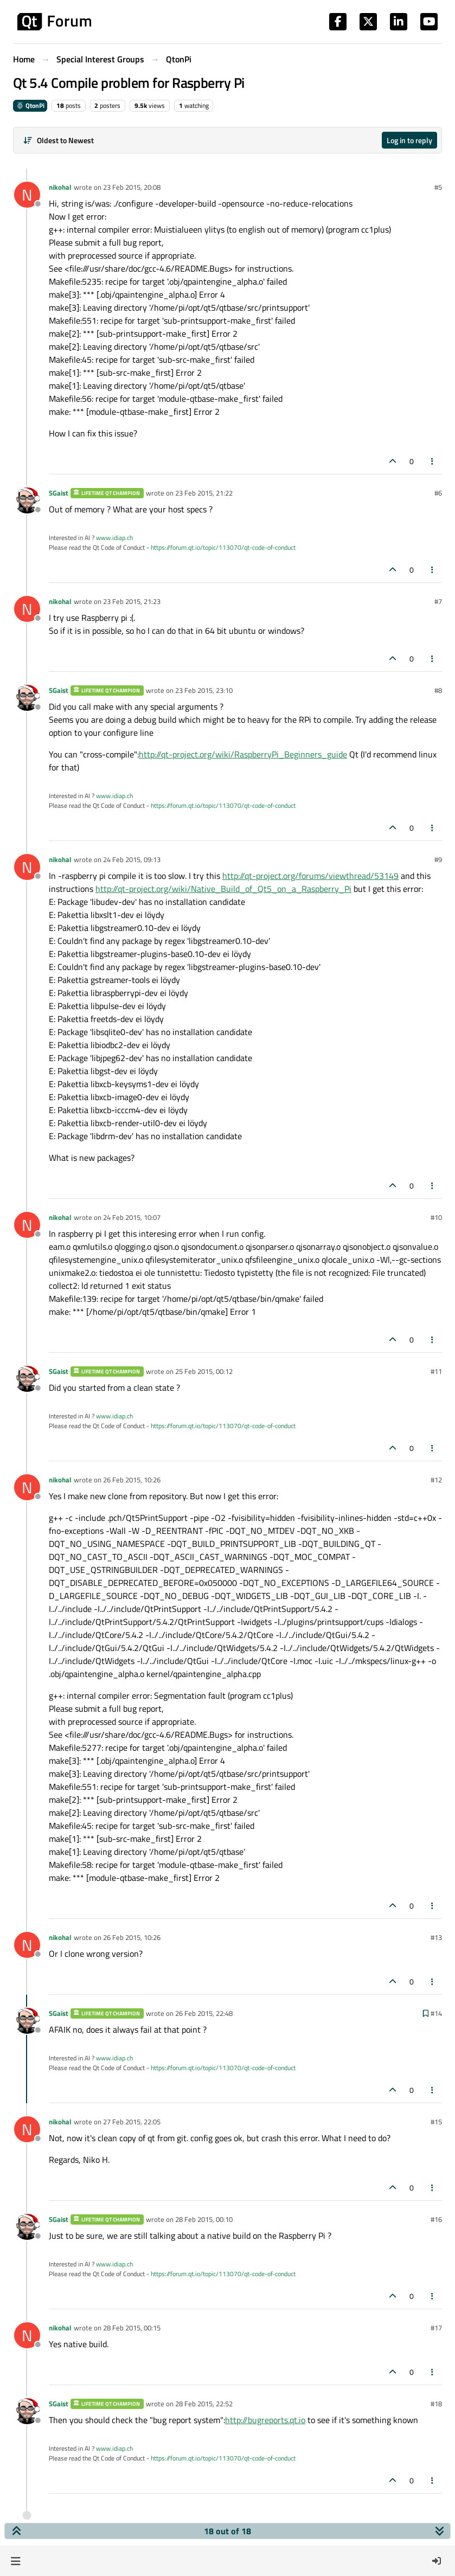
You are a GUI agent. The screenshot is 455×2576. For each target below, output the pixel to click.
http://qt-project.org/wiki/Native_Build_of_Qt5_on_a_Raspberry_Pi (223, 888)
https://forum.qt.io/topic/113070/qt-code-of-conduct (223, 547)
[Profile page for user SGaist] (27, 500)
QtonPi (30, 105)
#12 (436, 1479)
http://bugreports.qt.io (265, 2419)
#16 (436, 2219)
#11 (436, 1371)
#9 (438, 859)
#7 (438, 601)
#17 (436, 2327)
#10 (436, 1217)
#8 (438, 690)
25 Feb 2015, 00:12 (204, 1371)
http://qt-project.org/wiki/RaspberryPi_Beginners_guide (243, 754)
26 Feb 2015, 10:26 (132, 1479)
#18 (436, 2403)
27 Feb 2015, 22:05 (132, 2121)
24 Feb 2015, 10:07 (132, 1217)
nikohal (60, 187)
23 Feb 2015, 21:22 (204, 492)
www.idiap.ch (114, 537)
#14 (436, 2013)
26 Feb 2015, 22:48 (204, 2013)
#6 (438, 492)
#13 (436, 1937)
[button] (15, 2561)
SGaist (58, 492)
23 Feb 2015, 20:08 (132, 187)
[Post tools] (433, 461)
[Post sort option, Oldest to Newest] (58, 140)
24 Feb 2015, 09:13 (132, 859)
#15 (436, 2121)
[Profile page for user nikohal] (27, 195)
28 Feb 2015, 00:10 (204, 2219)
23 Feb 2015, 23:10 (204, 690)
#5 (438, 187)
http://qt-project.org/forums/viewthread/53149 (310, 875)
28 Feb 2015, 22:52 (204, 2403)
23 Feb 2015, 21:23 (132, 601)
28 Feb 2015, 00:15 (132, 2327)
